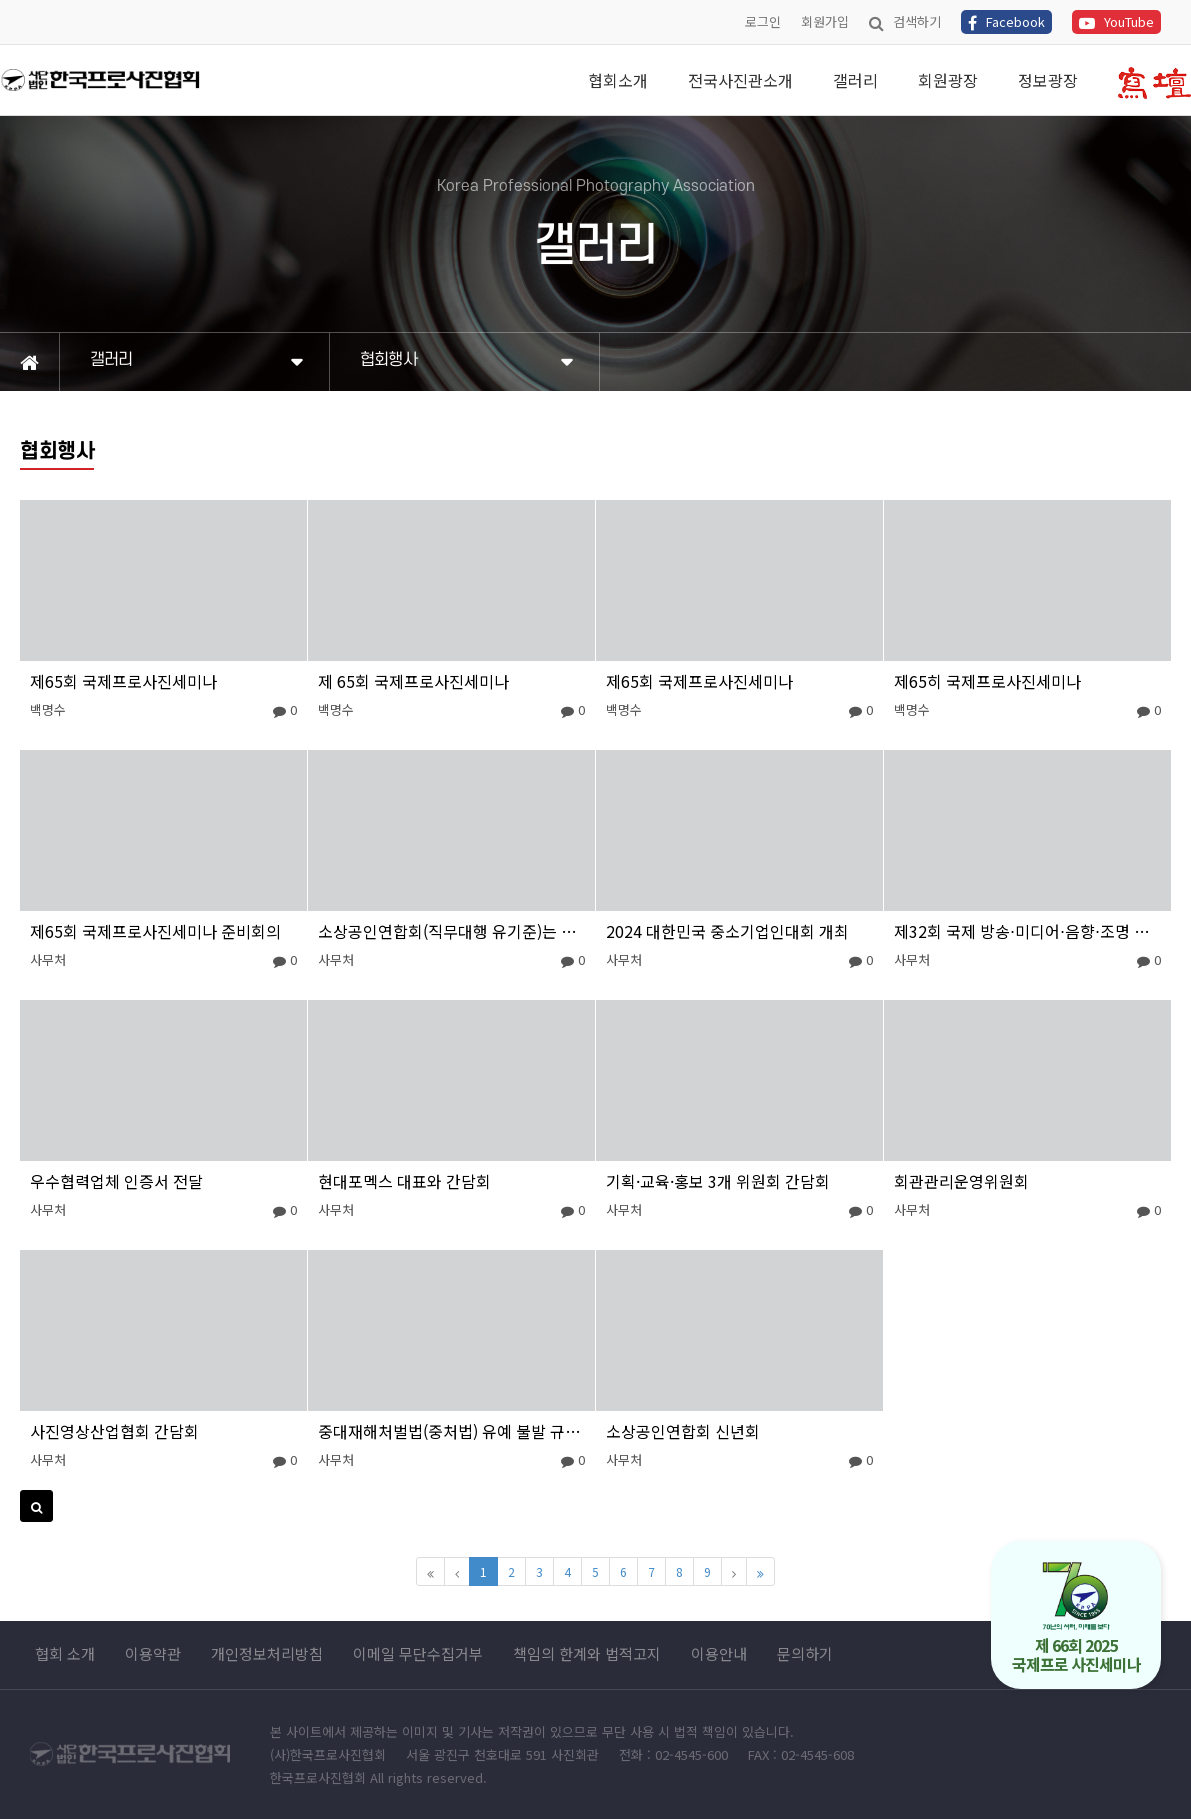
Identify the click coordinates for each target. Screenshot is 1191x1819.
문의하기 (805, 1654)
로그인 (763, 21)
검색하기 (905, 21)
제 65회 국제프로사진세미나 (413, 681)
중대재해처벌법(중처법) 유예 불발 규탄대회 (451, 1431)
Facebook (1006, 21)
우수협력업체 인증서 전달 (116, 1181)
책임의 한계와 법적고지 (587, 1654)
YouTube (1116, 21)
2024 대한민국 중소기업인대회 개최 (727, 931)
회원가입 (825, 21)
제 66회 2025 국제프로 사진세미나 (1076, 1618)
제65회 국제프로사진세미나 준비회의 (155, 931)
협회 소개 (65, 1654)
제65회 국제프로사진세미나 (123, 681)
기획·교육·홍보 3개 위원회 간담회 (718, 1181)
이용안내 (719, 1654)
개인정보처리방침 (267, 1654)
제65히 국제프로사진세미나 (987, 681)
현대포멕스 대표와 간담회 (404, 1181)
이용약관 (153, 1654)
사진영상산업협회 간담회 (114, 1431)
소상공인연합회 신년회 (683, 1431)
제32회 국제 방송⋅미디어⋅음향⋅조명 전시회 (1027, 931)
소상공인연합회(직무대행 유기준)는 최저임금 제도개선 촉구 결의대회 (451, 931)
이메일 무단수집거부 (418, 1654)
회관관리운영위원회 (961, 1181)
